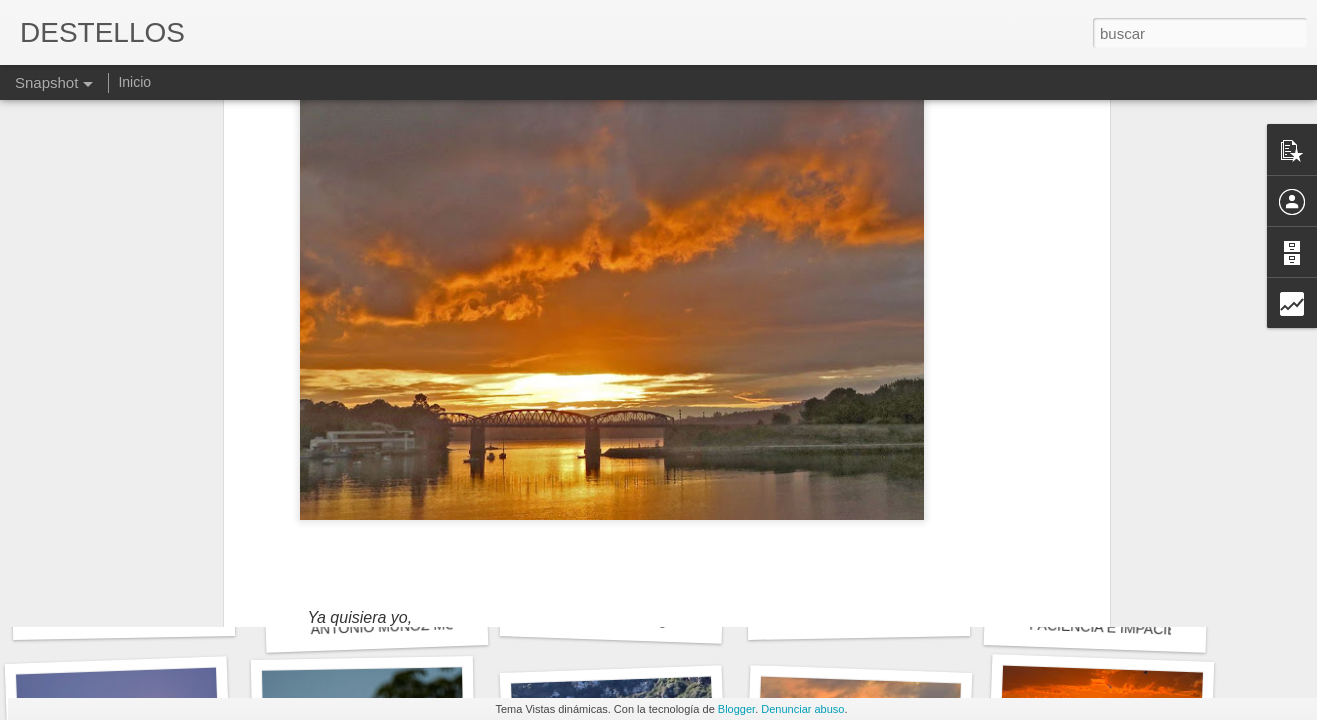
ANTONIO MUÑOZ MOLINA (398, 626)
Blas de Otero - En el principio (151, 615)
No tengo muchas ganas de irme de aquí (671, 620)
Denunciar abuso (802, 709)
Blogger (736, 709)
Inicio (134, 82)
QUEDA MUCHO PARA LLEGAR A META (922, 615)
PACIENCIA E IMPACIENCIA (1119, 628)
